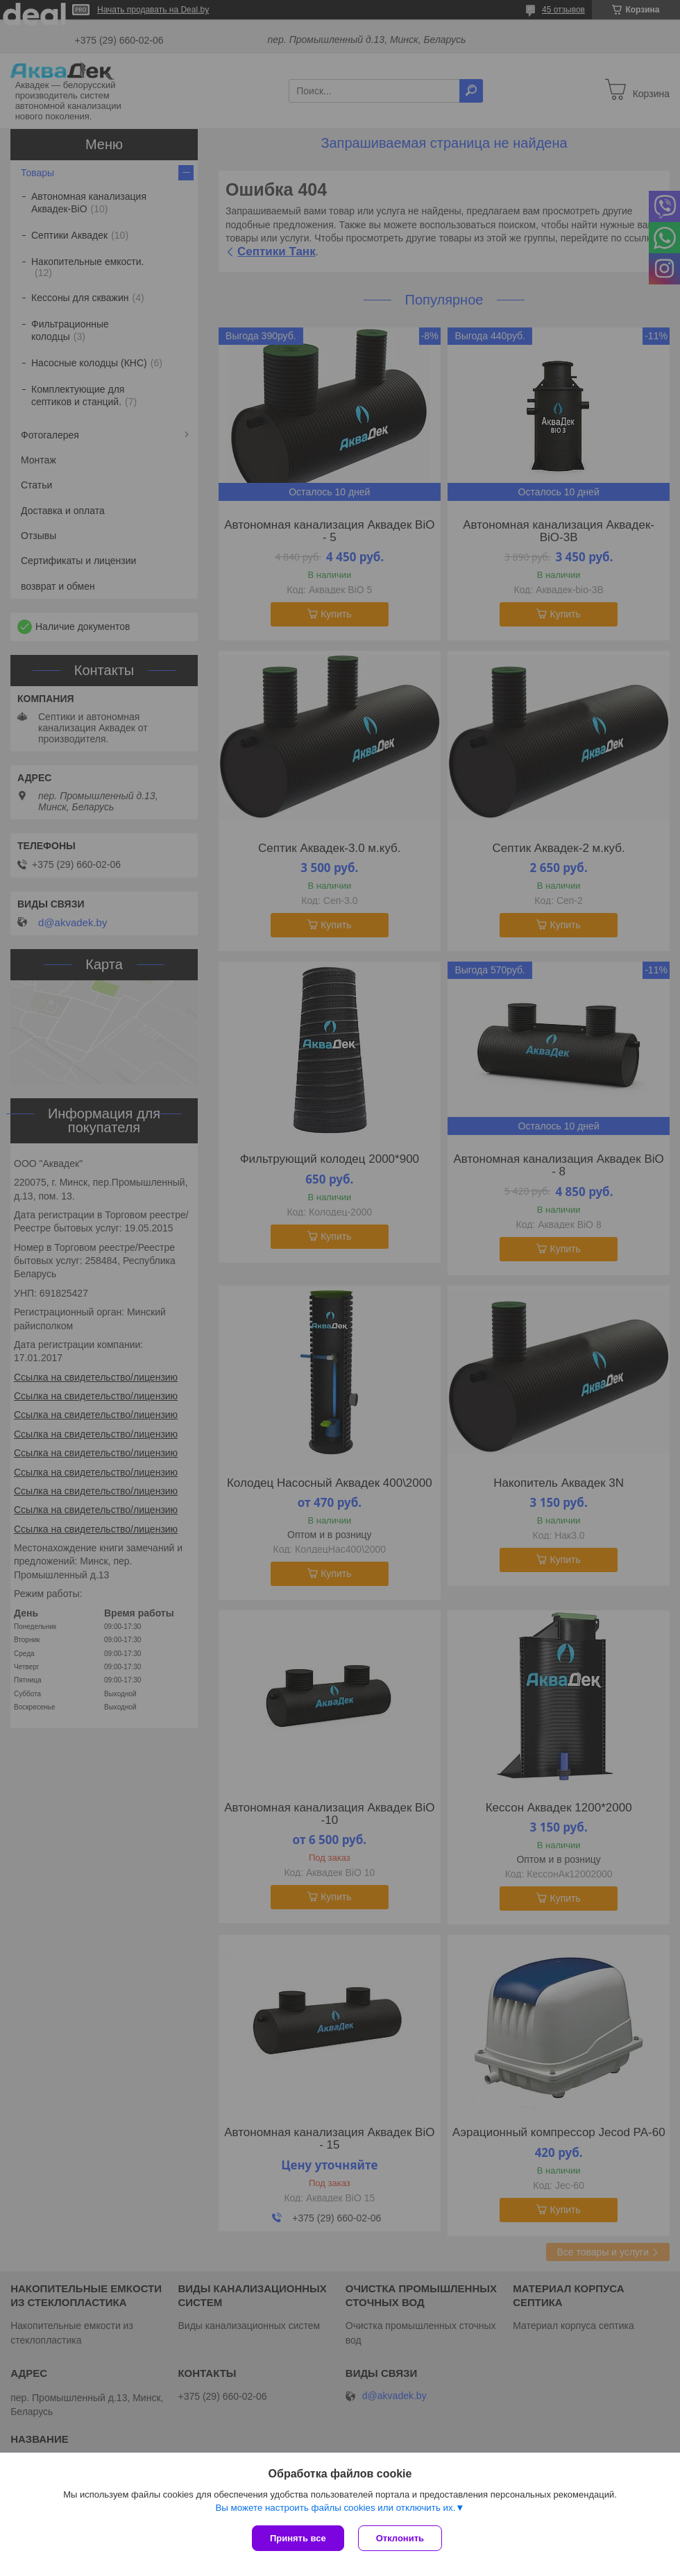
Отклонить (400, 2538)
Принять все (298, 2538)
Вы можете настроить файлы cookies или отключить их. (335, 2507)
